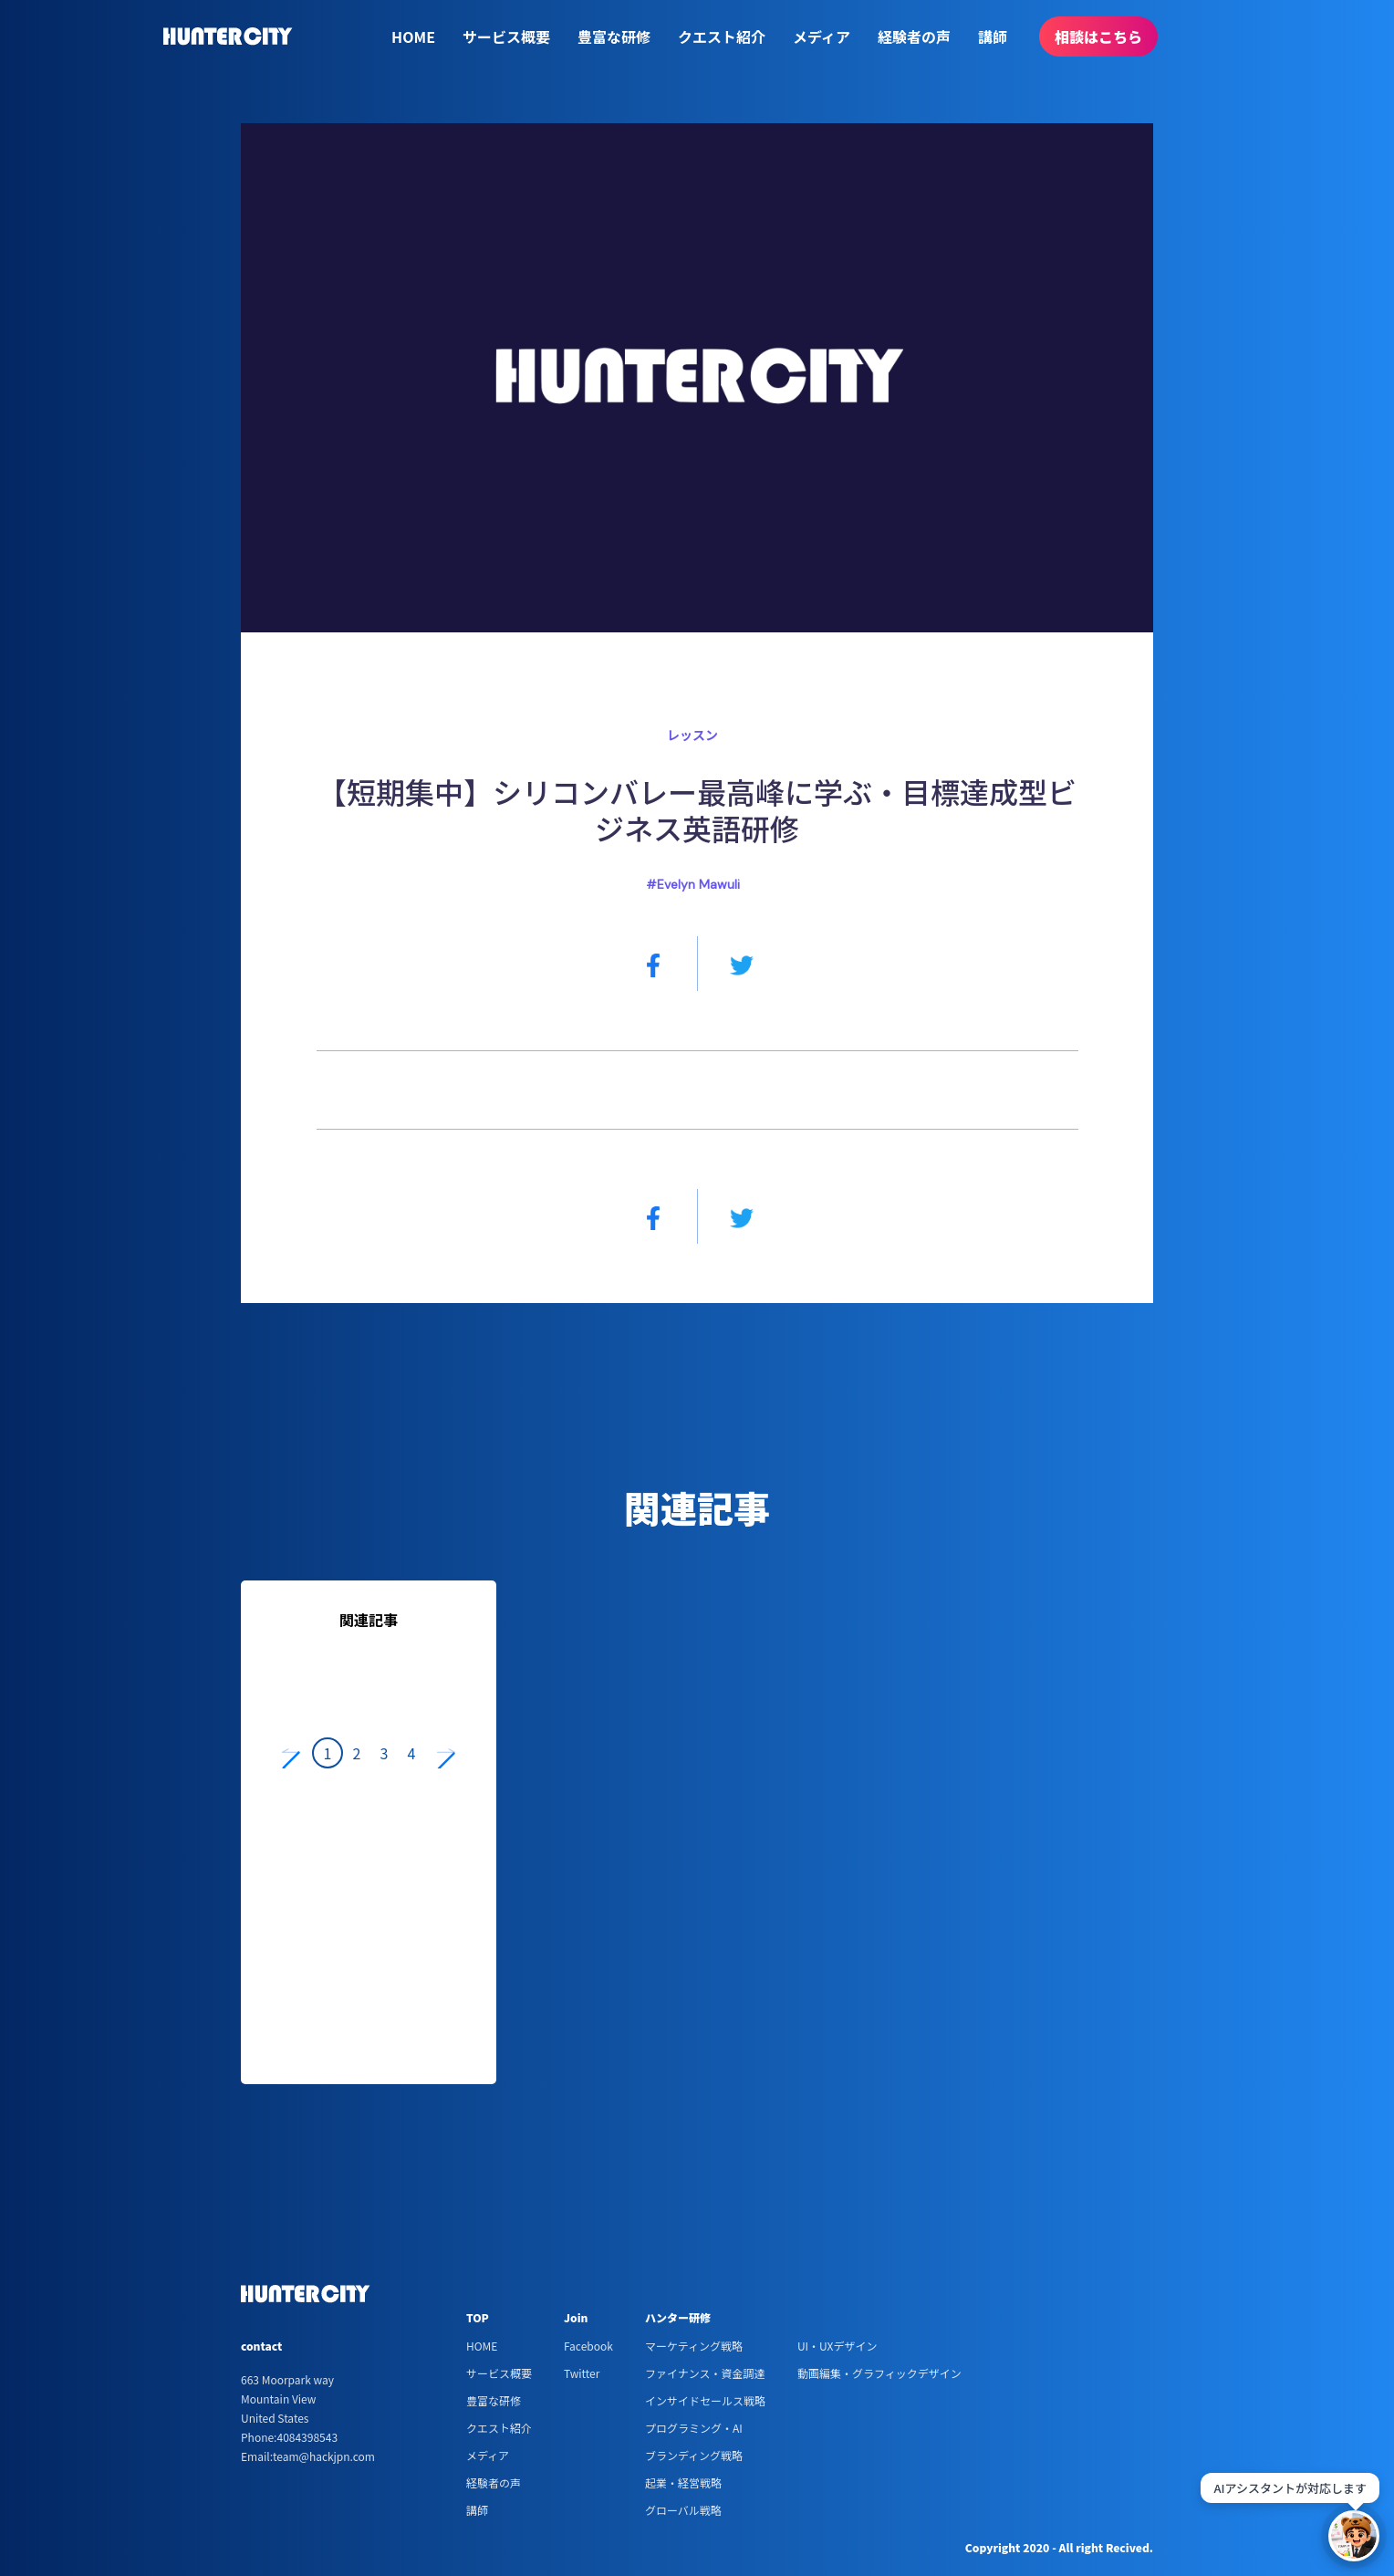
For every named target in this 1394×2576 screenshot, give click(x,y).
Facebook (588, 2345)
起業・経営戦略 (683, 2482)
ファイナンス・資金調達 (705, 2373)
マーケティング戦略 (694, 2345)
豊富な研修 (613, 36)
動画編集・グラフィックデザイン (879, 2373)
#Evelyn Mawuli (693, 884)
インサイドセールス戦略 (705, 2400)
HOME (413, 36)
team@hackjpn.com (324, 2456)
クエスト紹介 (721, 36)
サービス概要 (506, 36)
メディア (821, 36)
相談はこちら (1098, 36)
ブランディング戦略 (694, 2455)
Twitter (581, 2373)
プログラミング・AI (694, 2427)
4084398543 (307, 2437)
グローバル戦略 (683, 2510)
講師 (992, 36)
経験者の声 (914, 36)
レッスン (692, 734)
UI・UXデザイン (837, 2345)
